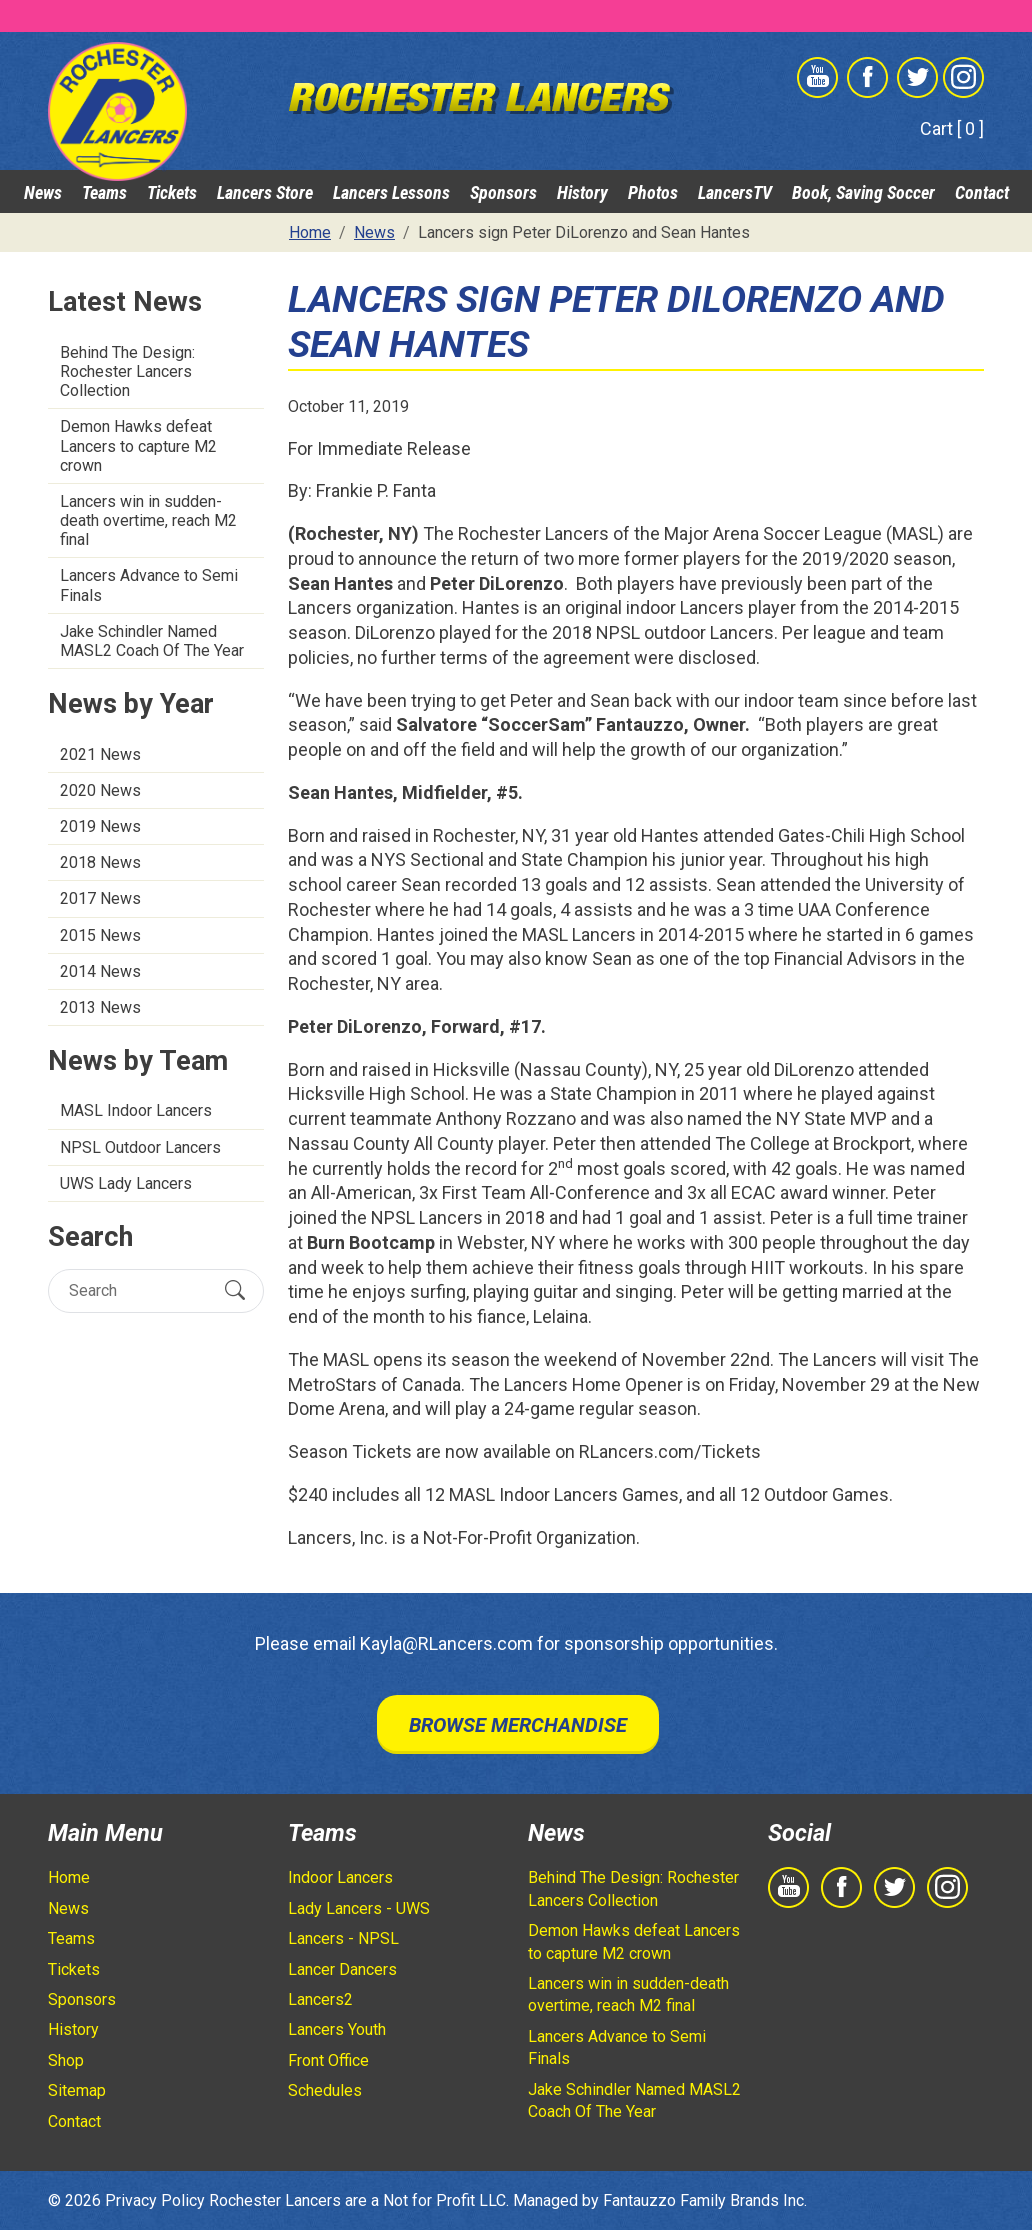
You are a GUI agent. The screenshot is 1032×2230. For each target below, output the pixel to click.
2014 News (100, 971)
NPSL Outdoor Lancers (140, 1147)
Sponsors (503, 192)
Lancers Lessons (391, 192)
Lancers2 (320, 1999)
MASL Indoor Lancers (136, 1110)
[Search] (138, 1290)
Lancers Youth (337, 2029)
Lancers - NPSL (343, 1938)
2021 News (100, 754)
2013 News (100, 1007)
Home (69, 1877)
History (582, 192)
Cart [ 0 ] (952, 128)
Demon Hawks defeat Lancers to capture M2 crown (138, 445)
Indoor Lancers (340, 1877)
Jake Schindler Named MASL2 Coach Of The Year (152, 641)
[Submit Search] (235, 1291)
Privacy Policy (155, 2200)
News (43, 192)
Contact (982, 192)
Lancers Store (265, 192)
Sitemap (77, 2090)
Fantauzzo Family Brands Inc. (705, 2200)
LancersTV (735, 192)
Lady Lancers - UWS (359, 1908)
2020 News (100, 790)
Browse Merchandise (518, 1725)
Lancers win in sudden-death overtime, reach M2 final (148, 520)
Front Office (328, 2060)
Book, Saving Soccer (863, 192)
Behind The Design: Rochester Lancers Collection (127, 371)
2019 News (100, 826)
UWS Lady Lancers (126, 1183)
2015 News (100, 935)
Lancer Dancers (342, 1969)
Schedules (325, 2090)
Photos (653, 192)
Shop (66, 2060)
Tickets (172, 192)
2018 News (100, 862)
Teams (104, 192)
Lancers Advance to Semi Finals (149, 585)
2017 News (100, 898)
